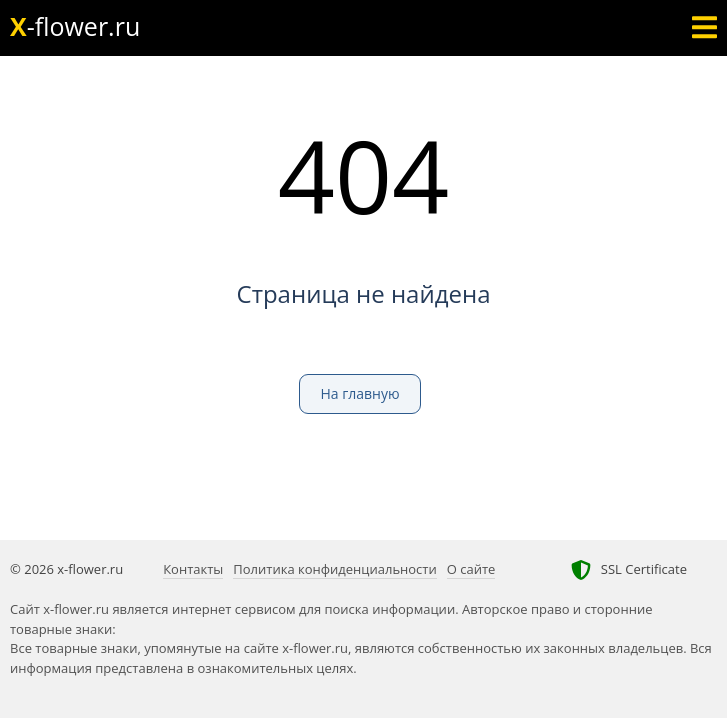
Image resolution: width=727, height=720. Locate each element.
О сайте (471, 569)
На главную (359, 393)
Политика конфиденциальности (334, 569)
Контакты (193, 569)
